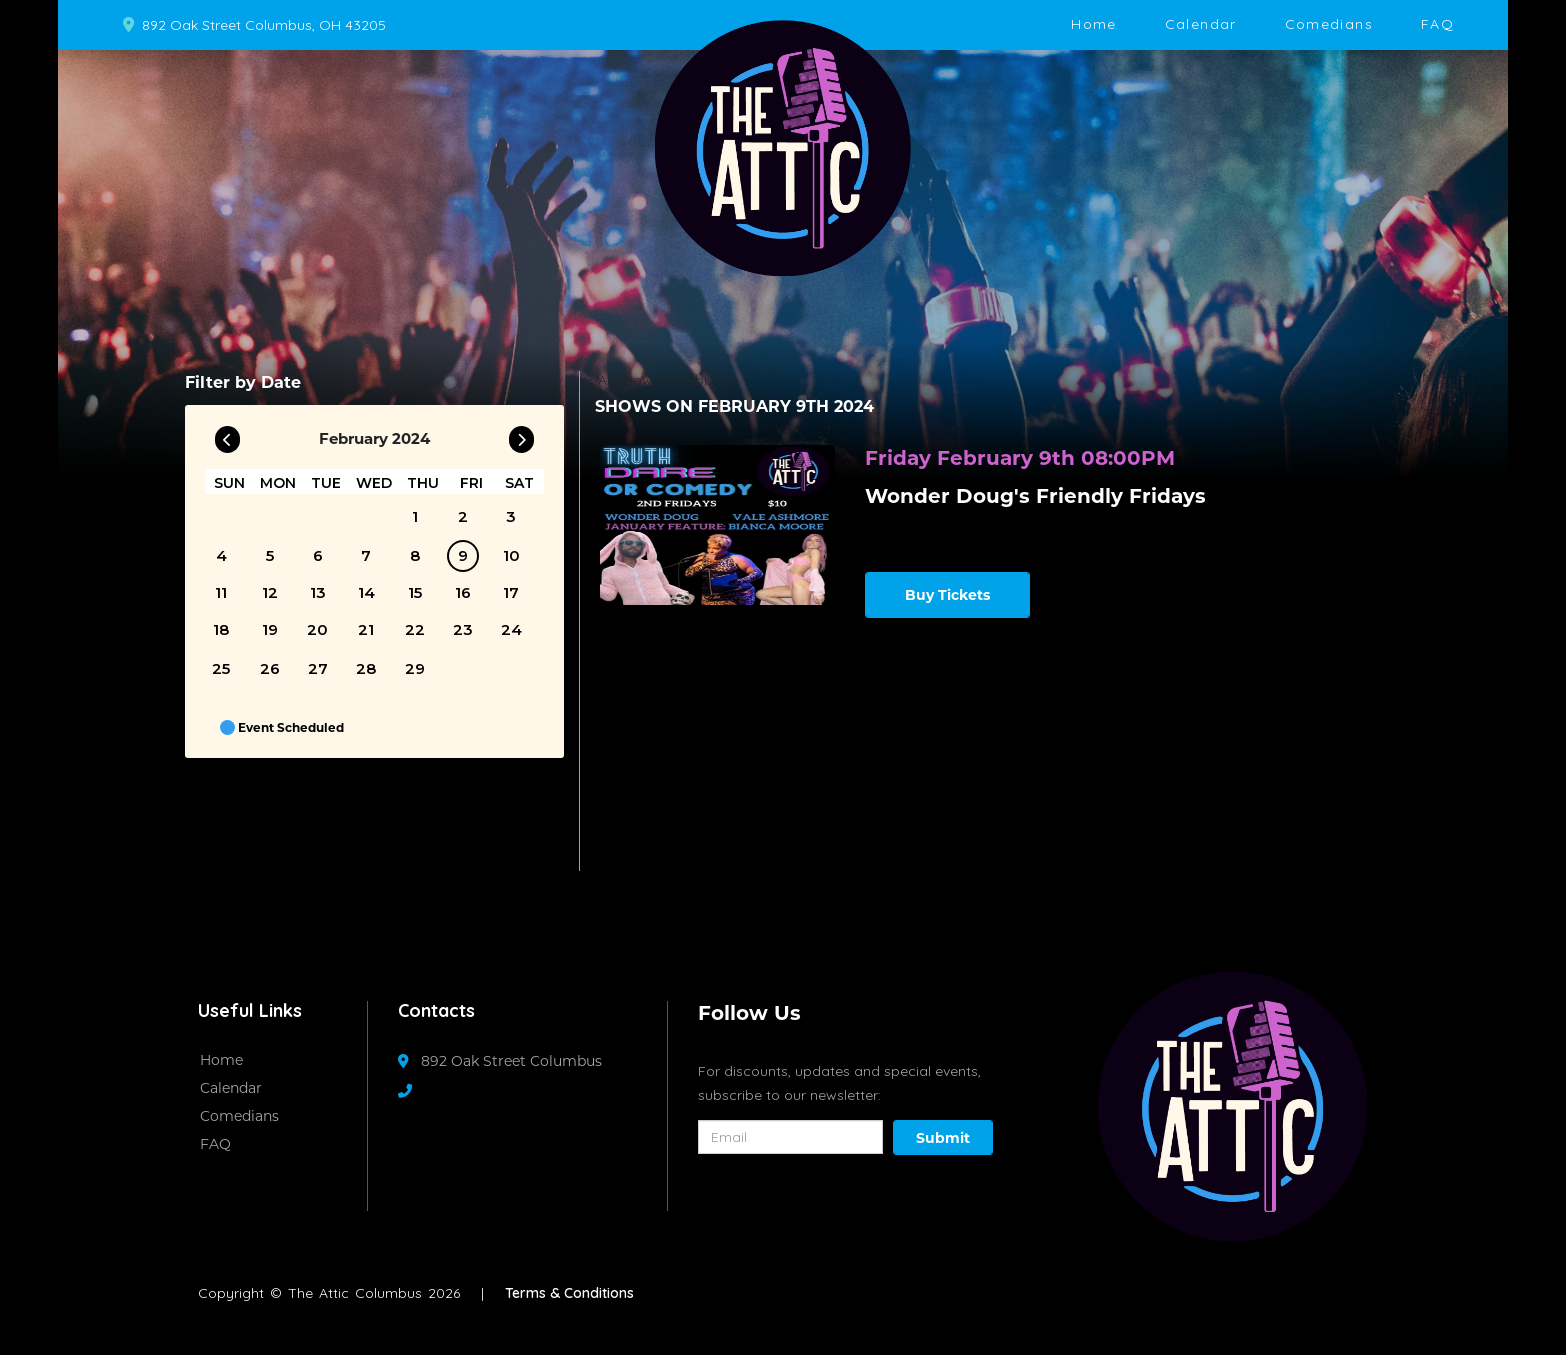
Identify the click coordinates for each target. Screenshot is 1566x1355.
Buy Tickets (947, 595)
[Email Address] (790, 1137)
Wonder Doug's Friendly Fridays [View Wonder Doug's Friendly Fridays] (1035, 496)
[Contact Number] (415, 1091)
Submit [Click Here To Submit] (943, 1138)
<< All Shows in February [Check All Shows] (659, 380)
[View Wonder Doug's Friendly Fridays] (717, 525)
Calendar (1201, 24)
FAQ (1437, 24)
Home (1093, 24)
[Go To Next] (521, 435)
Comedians (1329, 24)
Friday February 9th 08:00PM (1020, 458)
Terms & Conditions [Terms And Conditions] (569, 1293)
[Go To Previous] (227, 435)
